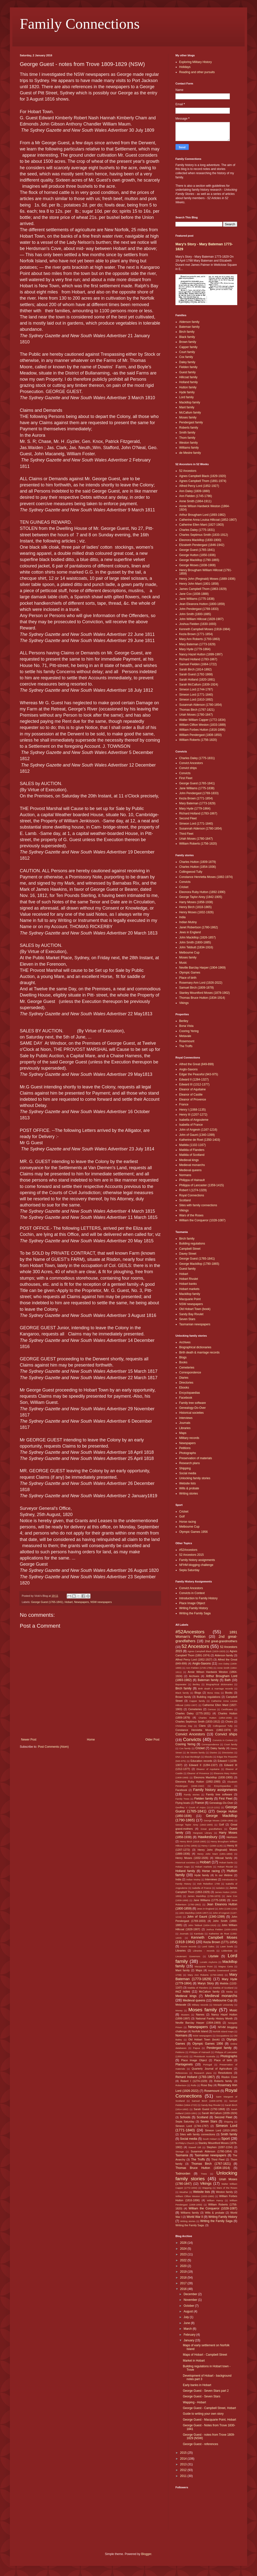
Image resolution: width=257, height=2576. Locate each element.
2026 (184, 2242)
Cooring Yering (189, 1031)
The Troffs (186, 1046)
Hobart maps (182, 1866)
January (189, 2340)
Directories (186, 1382)
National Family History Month (214, 2018)
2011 (184, 2476)
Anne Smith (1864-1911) (195, 501)
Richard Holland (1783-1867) (198, 659)
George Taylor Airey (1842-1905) (200, 897)
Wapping (207, 2187)
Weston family (188, 442)
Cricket (183, 887)
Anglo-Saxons (188, 1069)
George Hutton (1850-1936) (197, 555)
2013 (184, 2464)
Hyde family (187, 392)
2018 (184, 2277)
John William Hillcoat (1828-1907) (201, 619)
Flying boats (182, 1802)
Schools (185, 2117)
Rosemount (186, 1041)
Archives (185, 1342)
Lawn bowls (226, 1946)
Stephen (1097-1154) (220, 2147)
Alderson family (189, 322)
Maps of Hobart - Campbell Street (205, 2354)
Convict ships (188, 768)
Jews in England (190, 932)
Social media (187, 1473)
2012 (184, 2470)
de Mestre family (190, 453)
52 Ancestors (187, 471)
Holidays (185, 67)
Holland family (188, 382)
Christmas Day (183, 1725)
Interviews (186, 1418)
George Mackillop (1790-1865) (199, 560)
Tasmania (181, 2155)
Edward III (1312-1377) (194, 1084)
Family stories (192, 1794)
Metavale (185, 1036)
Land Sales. (208, 1946)
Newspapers (81, 1601)
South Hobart (210, 2139)
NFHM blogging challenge (196, 1565)
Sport (225, 2138)
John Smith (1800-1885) (195, 614)
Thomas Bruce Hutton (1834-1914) (202, 997)
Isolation (220, 1888)
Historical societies (191, 1412)
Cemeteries (186, 1367)
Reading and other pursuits (197, 72)
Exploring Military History (195, 62)
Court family (187, 352)
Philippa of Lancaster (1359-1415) (201, 1185)
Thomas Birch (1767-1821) (196, 709)
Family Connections (80, 24)
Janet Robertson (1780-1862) (198, 927)
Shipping (185, 1468)
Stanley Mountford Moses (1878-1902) (204, 993)
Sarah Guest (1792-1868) (196, 674)
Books (183, 1362)
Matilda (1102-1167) (192, 1145)
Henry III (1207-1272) (193, 1114)
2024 (184, 2248)
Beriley (183, 1021)
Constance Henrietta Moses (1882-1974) (206, 877)
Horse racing (187, 1521)
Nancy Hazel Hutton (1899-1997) (200, 654)
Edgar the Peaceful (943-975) (198, 1074)
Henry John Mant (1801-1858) (199, 583)
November (191, 2300)
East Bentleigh (192, 1756)
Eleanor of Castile (191, 1094)
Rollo (193, 2085)
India (182, 917)
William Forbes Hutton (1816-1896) (202, 729)
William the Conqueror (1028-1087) (202, 1220)
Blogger (146, 2554)
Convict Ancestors (191, 763)
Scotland (185, 1200)
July (187, 2317)
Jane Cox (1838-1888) (194, 594)
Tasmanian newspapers (194, 1324)
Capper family (188, 347)
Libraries (185, 1428)
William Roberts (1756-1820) (198, 740)
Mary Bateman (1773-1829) (197, 644)
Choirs (229, 1721)
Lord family (186, 397)
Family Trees (182, 1798)
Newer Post (28, 1739)
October (189, 2305)
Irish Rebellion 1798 (208, 1883)
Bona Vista (186, 1026)
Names (200, 2014)
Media (229, 1991)
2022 (184, 2260)
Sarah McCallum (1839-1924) (198, 684)
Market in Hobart (194, 2360)
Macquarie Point (190, 1299)
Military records (189, 1438)
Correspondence (190, 1372)
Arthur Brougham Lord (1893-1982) (202, 515)
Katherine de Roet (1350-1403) (199, 1140)
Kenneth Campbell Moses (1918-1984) (204, 629)
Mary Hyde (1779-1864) (195, 649)
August (189, 2311)
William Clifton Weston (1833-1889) (202, 725)
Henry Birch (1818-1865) (195, 907)
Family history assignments (197, 1560)
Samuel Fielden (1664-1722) (198, 664)
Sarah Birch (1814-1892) (195, 669)
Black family (187, 337)
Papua (196, 2048)
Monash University (223, 2004)
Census (212, 1709)
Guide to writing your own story (203, 2413)
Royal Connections (191, 1195)
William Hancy (215, 2200)
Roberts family (188, 427)
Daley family (187, 362)
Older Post (152, 1739)
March (188, 2328)
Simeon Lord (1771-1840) (196, 694)
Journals (184, 1423)
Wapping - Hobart (194, 2402)
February (190, 2334)
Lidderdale (227, 1950)
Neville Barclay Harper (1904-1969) (202, 967)
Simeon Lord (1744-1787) (196, 689)
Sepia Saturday (189, 1570)
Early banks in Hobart (197, 2385)
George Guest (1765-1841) (47, 1601)
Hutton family (187, 387)
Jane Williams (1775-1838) (196, 599)
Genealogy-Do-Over (192, 1408)
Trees (204, 2173)
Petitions (185, 1448)
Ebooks (184, 1387)
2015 (184, 2452)
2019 (184, 2271)
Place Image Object (192, 1603)
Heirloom (232, 1837)
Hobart (68, 1601)
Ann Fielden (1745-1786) (195, 496)
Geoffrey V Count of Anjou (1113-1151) (197, 1807)
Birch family (186, 331)
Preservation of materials (195, 1458)
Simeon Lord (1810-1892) (196, 699)
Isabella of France (191, 1124)
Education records (201, 1760)
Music (183, 962)
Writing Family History (193, 1608)
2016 (184, 2289)
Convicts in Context (192, 1593)
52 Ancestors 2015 (191, 1555)
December (191, 2294)
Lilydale (213, 1956)
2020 (184, 2266)
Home (91, 1739)
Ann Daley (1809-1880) (194, 491)
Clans (202, 1725)
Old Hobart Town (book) (195, 1309)
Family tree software (192, 1403)
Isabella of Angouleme (193, 1120)
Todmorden (182, 2173)
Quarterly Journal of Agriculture (212, 2068)
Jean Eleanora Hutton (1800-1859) (202, 604)
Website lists (187, 1483)
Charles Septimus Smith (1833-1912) (203, 535)
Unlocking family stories (194, 1478)
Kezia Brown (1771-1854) (196, 634)
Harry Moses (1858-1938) (196, 902)
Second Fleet (188, 818)
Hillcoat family (188, 377)
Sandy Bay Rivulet (191, 1314)
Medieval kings (189, 1160)
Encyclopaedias (189, 1392)
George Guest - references (200, 2444)
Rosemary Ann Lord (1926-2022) (200, 982)
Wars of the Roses (191, 1215)
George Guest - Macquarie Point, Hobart (209, 2419)
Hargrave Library (202, 1832)
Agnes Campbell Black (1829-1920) (202, 476)
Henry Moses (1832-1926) (196, 912)
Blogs (183, 1357)
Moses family (187, 417)
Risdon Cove (229, 2077)
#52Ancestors (188, 1550)
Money (179, 2010)
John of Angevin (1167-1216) (198, 1129)
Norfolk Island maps (223, 2031)
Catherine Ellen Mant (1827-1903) (201, 524)
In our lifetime (224, 1875)
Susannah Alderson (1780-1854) (200, 704)
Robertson (180, 2085)
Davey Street (187, 1253)
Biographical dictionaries (195, 1347)
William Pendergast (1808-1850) (200, 735)
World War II (195, 2217)
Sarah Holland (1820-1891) (197, 679)
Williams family (189, 447)
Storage (179, 2151)
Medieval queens (190, 1170)
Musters (185, 2014)
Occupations (222, 2035)
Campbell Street (189, 1248)
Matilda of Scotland (191, 1155)
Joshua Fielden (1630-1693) (197, 624)
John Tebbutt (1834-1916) (196, 947)
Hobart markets (189, 1289)
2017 (184, 2283)
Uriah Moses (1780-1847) (196, 714)
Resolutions (225, 2072)
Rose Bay (207, 2085)
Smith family (187, 432)
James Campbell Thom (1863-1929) (203, 589)
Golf (182, 1516)
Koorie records (188, 1946)
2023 (184, 2254)
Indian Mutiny (188, 922)
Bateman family (189, 327)
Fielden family (188, 367)
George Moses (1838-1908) (197, 565)
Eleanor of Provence (192, 1099)
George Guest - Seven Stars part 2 (206, 2390)
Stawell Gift (194, 2147)
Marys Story (206, 1983)
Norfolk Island (200, 2031)
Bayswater (181, 1684)
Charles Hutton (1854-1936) (197, 867)
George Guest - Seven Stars (201, 2396)
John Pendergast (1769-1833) (198, 609)
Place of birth (187, 977)
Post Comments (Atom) (53, 1746)
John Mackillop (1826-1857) (197, 937)
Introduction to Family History (198, 1598)
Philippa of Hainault (192, 1180)
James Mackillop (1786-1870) (204, 1896)
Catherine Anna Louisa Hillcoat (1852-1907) (208, 519)
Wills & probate (189, 1488)
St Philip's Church (184, 2143)
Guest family (187, 372)
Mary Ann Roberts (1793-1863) (199, 639)
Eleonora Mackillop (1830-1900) (200, 540)
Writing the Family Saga (195, 1613)
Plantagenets (184, 2064)
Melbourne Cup (189, 952)
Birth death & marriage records (199, 1352)
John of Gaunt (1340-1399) (197, 1135)
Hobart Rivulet (188, 1279)
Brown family (187, 342)
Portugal (207, 2064)
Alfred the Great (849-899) (196, 1064)
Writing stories (188, 1493)
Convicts (185, 773)
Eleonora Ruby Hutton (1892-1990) (202, 892)
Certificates (227, 1709)
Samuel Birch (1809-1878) (196, 987)
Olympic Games (189, 972)
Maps (182, 1433)
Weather (183, 2192)
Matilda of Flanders (191, 1150)
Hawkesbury (207, 1837)
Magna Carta (225, 1966)
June (187, 2323)
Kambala (198, 1933)
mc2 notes (182, 1991)
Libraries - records (204, 1950)
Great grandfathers (211, 1829)
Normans (185, 1175)
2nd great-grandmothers (221, 1641)
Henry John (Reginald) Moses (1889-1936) (207, 579)
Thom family (187, 437)
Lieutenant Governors (187, 1956)
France (183, 1104)
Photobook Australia (204, 2056)
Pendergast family (191, 422)
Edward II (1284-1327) (194, 1079)
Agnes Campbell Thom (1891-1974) (202, 481)
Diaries (183, 1377)
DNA (177, 1756)
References (181, 2073)
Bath (228, 1680)
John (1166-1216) (227, 1908)
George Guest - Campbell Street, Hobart (209, 2408)
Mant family (186, 407)
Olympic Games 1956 (193, 1532)
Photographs (187, 1453)
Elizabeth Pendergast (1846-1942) (201, 545)
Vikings (184, 1003)
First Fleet (185, 778)
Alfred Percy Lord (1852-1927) (199, 486)
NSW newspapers (101, 1601)
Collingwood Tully (190, 871)
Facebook (185, 1397)
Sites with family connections (198, 1205)
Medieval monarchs (192, 1165)
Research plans (189, 1463)
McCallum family (190, 412)
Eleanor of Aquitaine (192, 1089)
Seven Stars (187, 1319)
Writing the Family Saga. (189, 2225)
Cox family (186, 357)
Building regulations (192, 1243)
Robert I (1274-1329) (193, 1190)
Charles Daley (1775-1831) (197, 530)
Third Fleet (186, 833)
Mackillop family (189, 402)
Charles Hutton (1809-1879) (197, 862)
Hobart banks (188, 1284)
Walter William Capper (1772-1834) (202, 720)
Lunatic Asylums (208, 1962)
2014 (184, 2458)
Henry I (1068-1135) (192, 1109)
